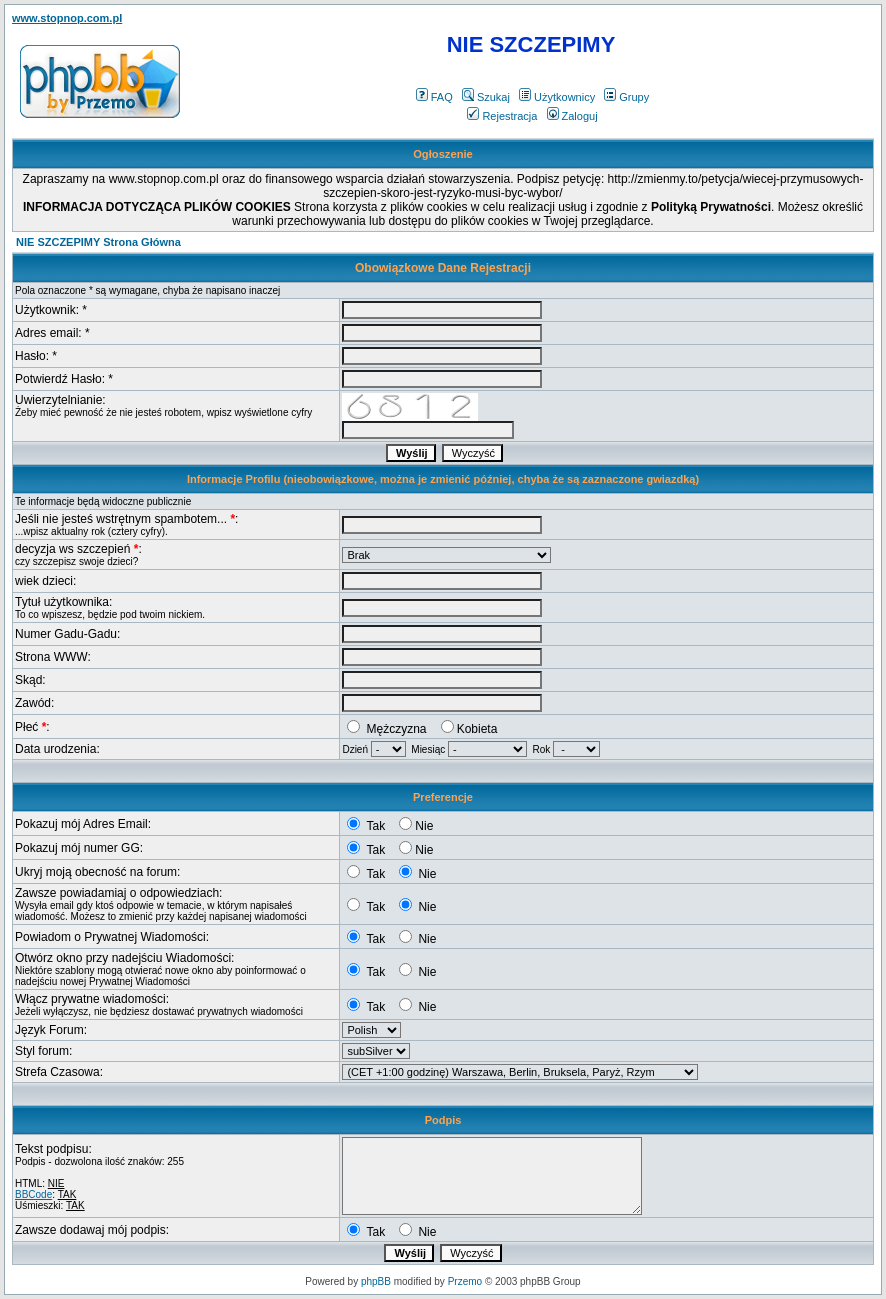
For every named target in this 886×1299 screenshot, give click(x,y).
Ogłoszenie (443, 154)
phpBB (376, 1281)
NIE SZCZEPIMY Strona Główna (98, 242)
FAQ (434, 97)
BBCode (33, 1194)
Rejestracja (502, 116)
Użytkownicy (557, 97)
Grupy (626, 97)
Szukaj (486, 97)
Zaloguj (572, 116)
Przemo (465, 1281)
